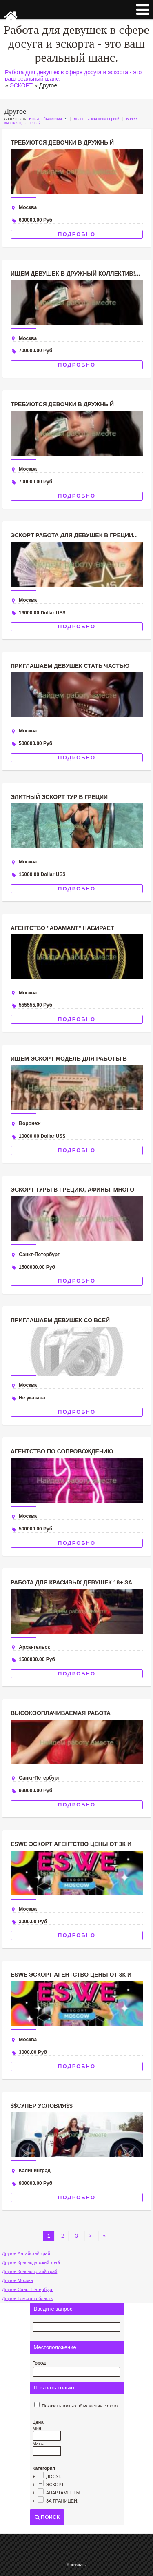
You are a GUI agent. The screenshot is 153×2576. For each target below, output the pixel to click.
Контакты (77, 2564)
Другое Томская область (27, 2298)
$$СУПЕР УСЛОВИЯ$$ (42, 2105)
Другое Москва (17, 2280)
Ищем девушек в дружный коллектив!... (75, 273)
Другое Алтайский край (26, 2253)
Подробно (76, 234)
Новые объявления (45, 119)
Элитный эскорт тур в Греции (59, 797)
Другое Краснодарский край (31, 2262)
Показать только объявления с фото (80, 2405)
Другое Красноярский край (29, 2271)
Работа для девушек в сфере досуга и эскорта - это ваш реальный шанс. (76, 43)
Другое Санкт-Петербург (27, 2289)
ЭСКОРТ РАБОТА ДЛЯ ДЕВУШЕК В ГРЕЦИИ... (74, 535)
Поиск (47, 2517)
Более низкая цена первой (96, 119)
